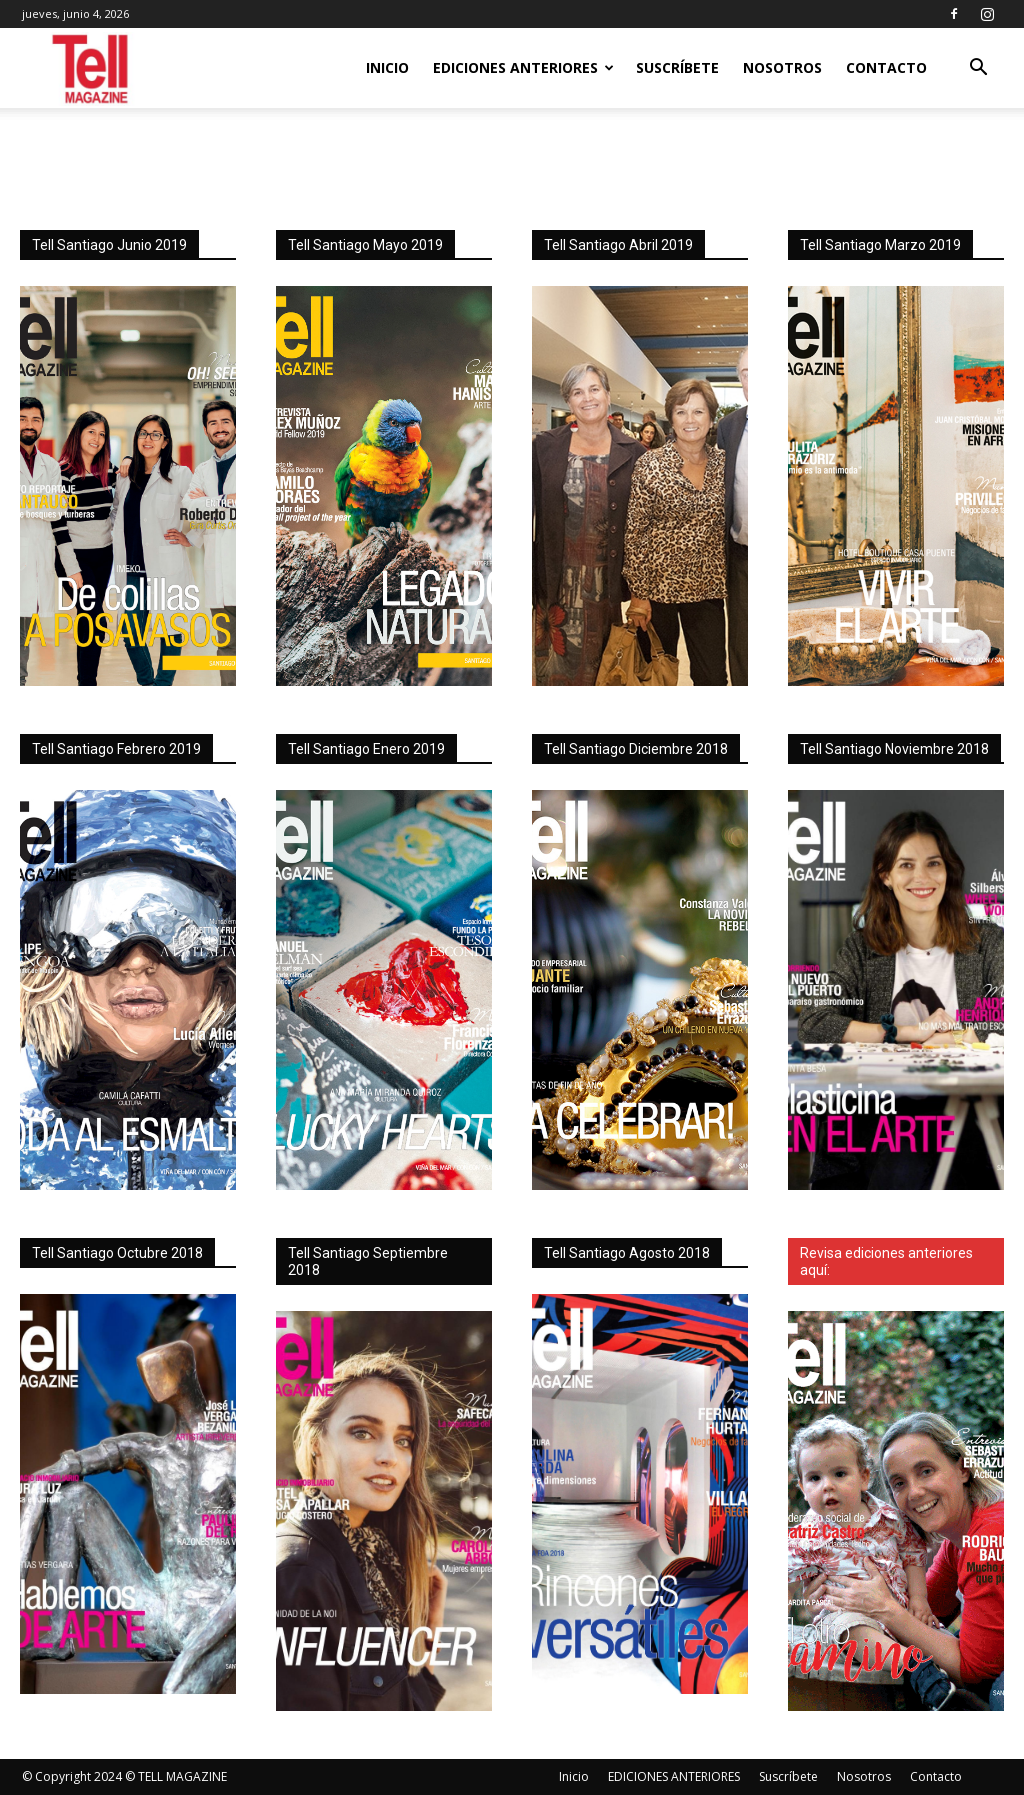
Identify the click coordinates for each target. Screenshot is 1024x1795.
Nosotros (782, 67)
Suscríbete (677, 67)
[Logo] (91, 68)
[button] (978, 69)
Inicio (387, 67)
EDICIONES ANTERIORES (523, 67)
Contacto (886, 67)
